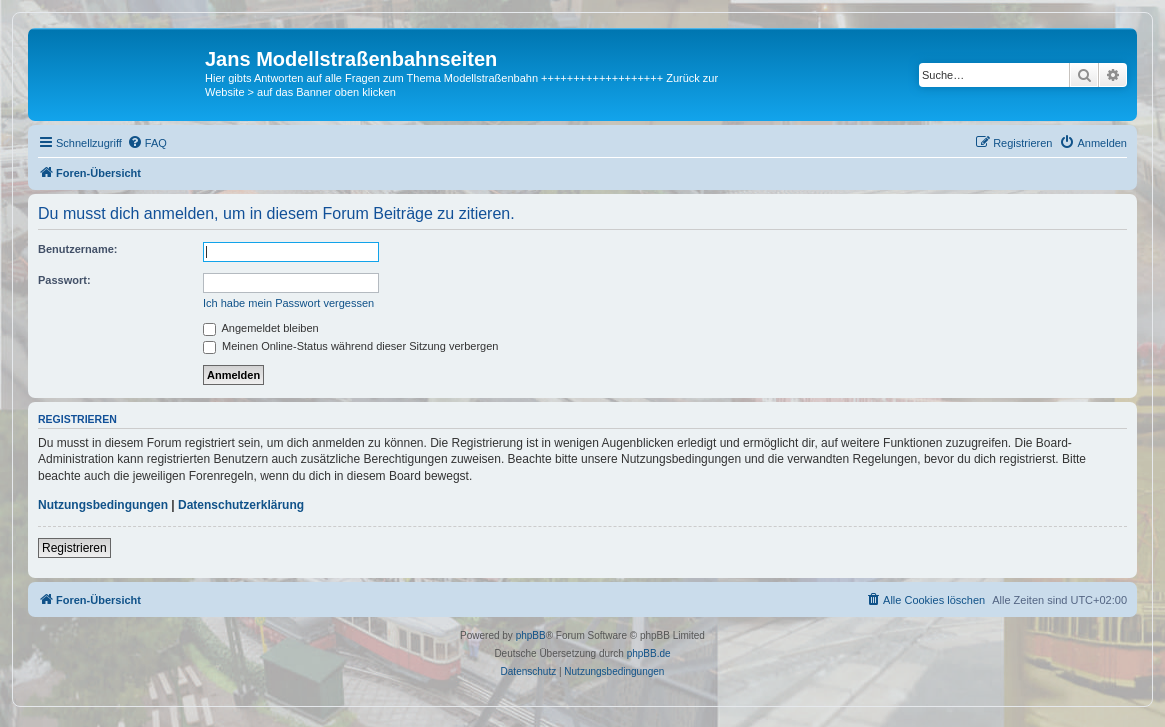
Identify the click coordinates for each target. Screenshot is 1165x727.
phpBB (531, 635)
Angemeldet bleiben (261, 328)
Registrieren (74, 548)
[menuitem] (147, 143)
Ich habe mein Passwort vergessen (288, 303)
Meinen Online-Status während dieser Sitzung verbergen (350, 346)
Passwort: (64, 280)
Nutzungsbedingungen (103, 505)
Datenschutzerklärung (241, 505)
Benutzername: (77, 249)
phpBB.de (649, 653)
